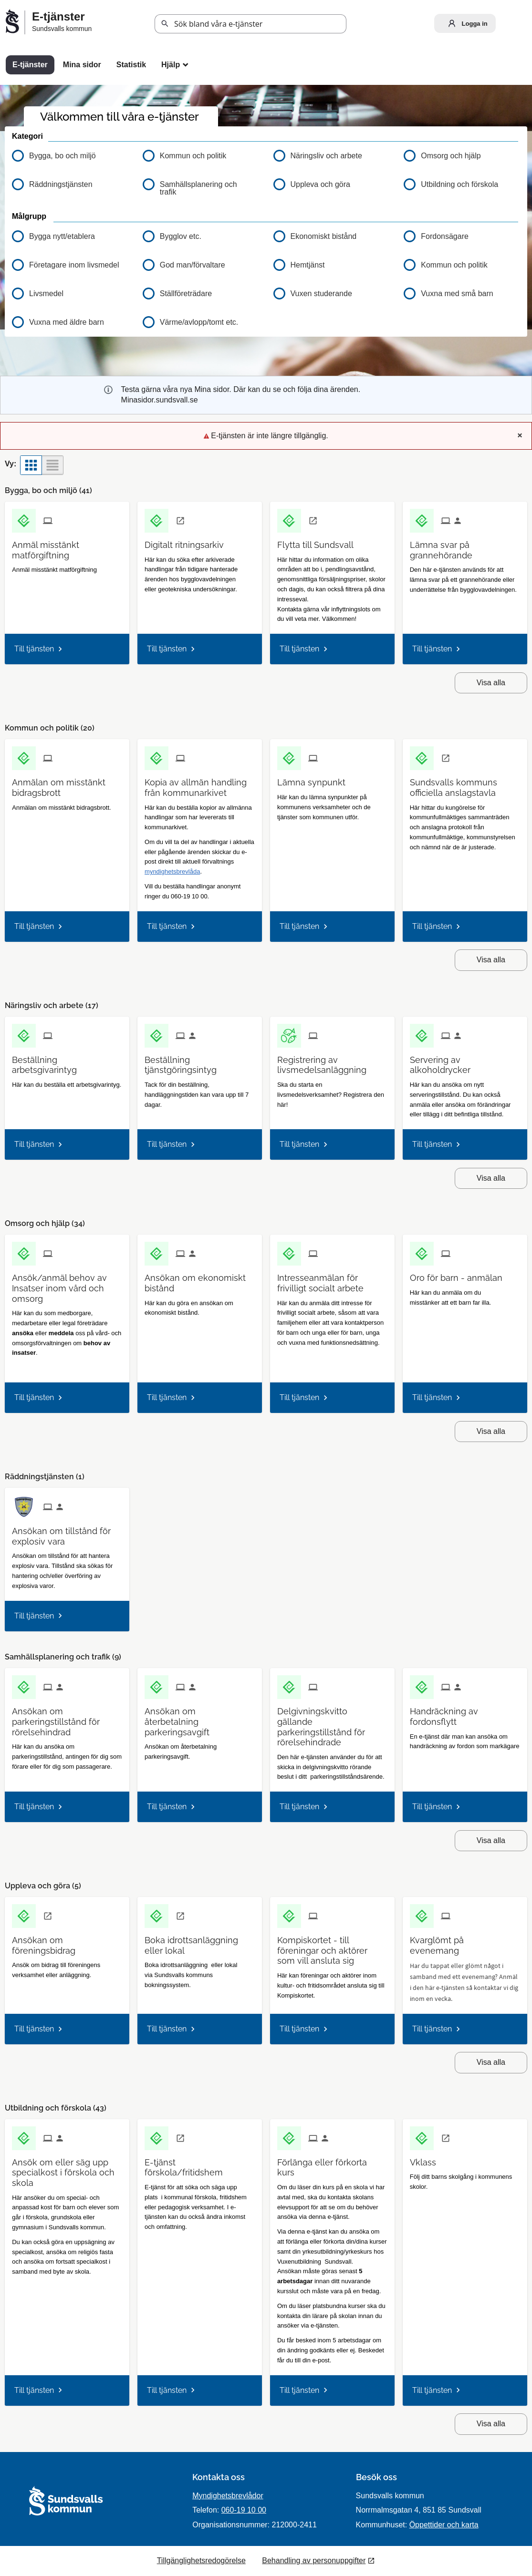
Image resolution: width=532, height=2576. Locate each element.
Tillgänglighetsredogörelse (201, 2560)
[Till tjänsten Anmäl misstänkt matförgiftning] (67, 546)
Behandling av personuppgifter (313, 2560)
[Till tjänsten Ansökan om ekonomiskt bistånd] (200, 1279)
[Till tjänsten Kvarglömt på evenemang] (465, 1942)
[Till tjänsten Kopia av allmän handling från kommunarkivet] (200, 784)
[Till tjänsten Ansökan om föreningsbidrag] (67, 1942)
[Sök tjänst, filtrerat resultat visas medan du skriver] (250, 23)
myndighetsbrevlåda (172, 871)
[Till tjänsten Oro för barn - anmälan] (460, 1274)
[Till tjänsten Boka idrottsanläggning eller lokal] (200, 1942)
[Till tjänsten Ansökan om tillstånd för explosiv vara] (67, 1532)
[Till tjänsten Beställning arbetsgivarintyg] (67, 1061)
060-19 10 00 (243, 2510)
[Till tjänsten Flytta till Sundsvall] (319, 541)
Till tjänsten (34, 648)
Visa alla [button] (491, 683)
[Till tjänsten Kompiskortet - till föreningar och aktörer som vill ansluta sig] (332, 1947)
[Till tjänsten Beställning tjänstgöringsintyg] (200, 1061)
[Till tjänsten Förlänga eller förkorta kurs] (332, 2164)
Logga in (466, 23)
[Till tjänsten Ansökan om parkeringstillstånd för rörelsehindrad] (67, 1718)
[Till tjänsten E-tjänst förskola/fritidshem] (200, 2164)
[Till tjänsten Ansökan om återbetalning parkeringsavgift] (200, 1718)
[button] (70, 236)
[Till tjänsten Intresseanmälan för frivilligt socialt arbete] (332, 1279)
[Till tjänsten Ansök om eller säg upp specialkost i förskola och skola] (67, 2169)
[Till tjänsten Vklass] (426, 2159)
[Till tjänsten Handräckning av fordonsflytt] (465, 1713)
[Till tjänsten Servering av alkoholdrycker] (465, 1061)
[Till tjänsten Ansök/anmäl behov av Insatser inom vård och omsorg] (67, 1285)
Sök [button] (165, 24)
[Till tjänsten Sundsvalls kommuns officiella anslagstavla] (465, 784)
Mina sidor (82, 65)
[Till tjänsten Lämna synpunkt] (315, 779)
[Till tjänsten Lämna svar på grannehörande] (465, 546)
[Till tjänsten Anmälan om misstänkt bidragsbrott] (67, 784)
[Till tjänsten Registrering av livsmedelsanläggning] (332, 1061)
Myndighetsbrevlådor (227, 2496)
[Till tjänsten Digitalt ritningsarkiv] (188, 541)
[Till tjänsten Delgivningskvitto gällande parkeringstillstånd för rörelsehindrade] (332, 1723)
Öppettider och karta (444, 2525)
